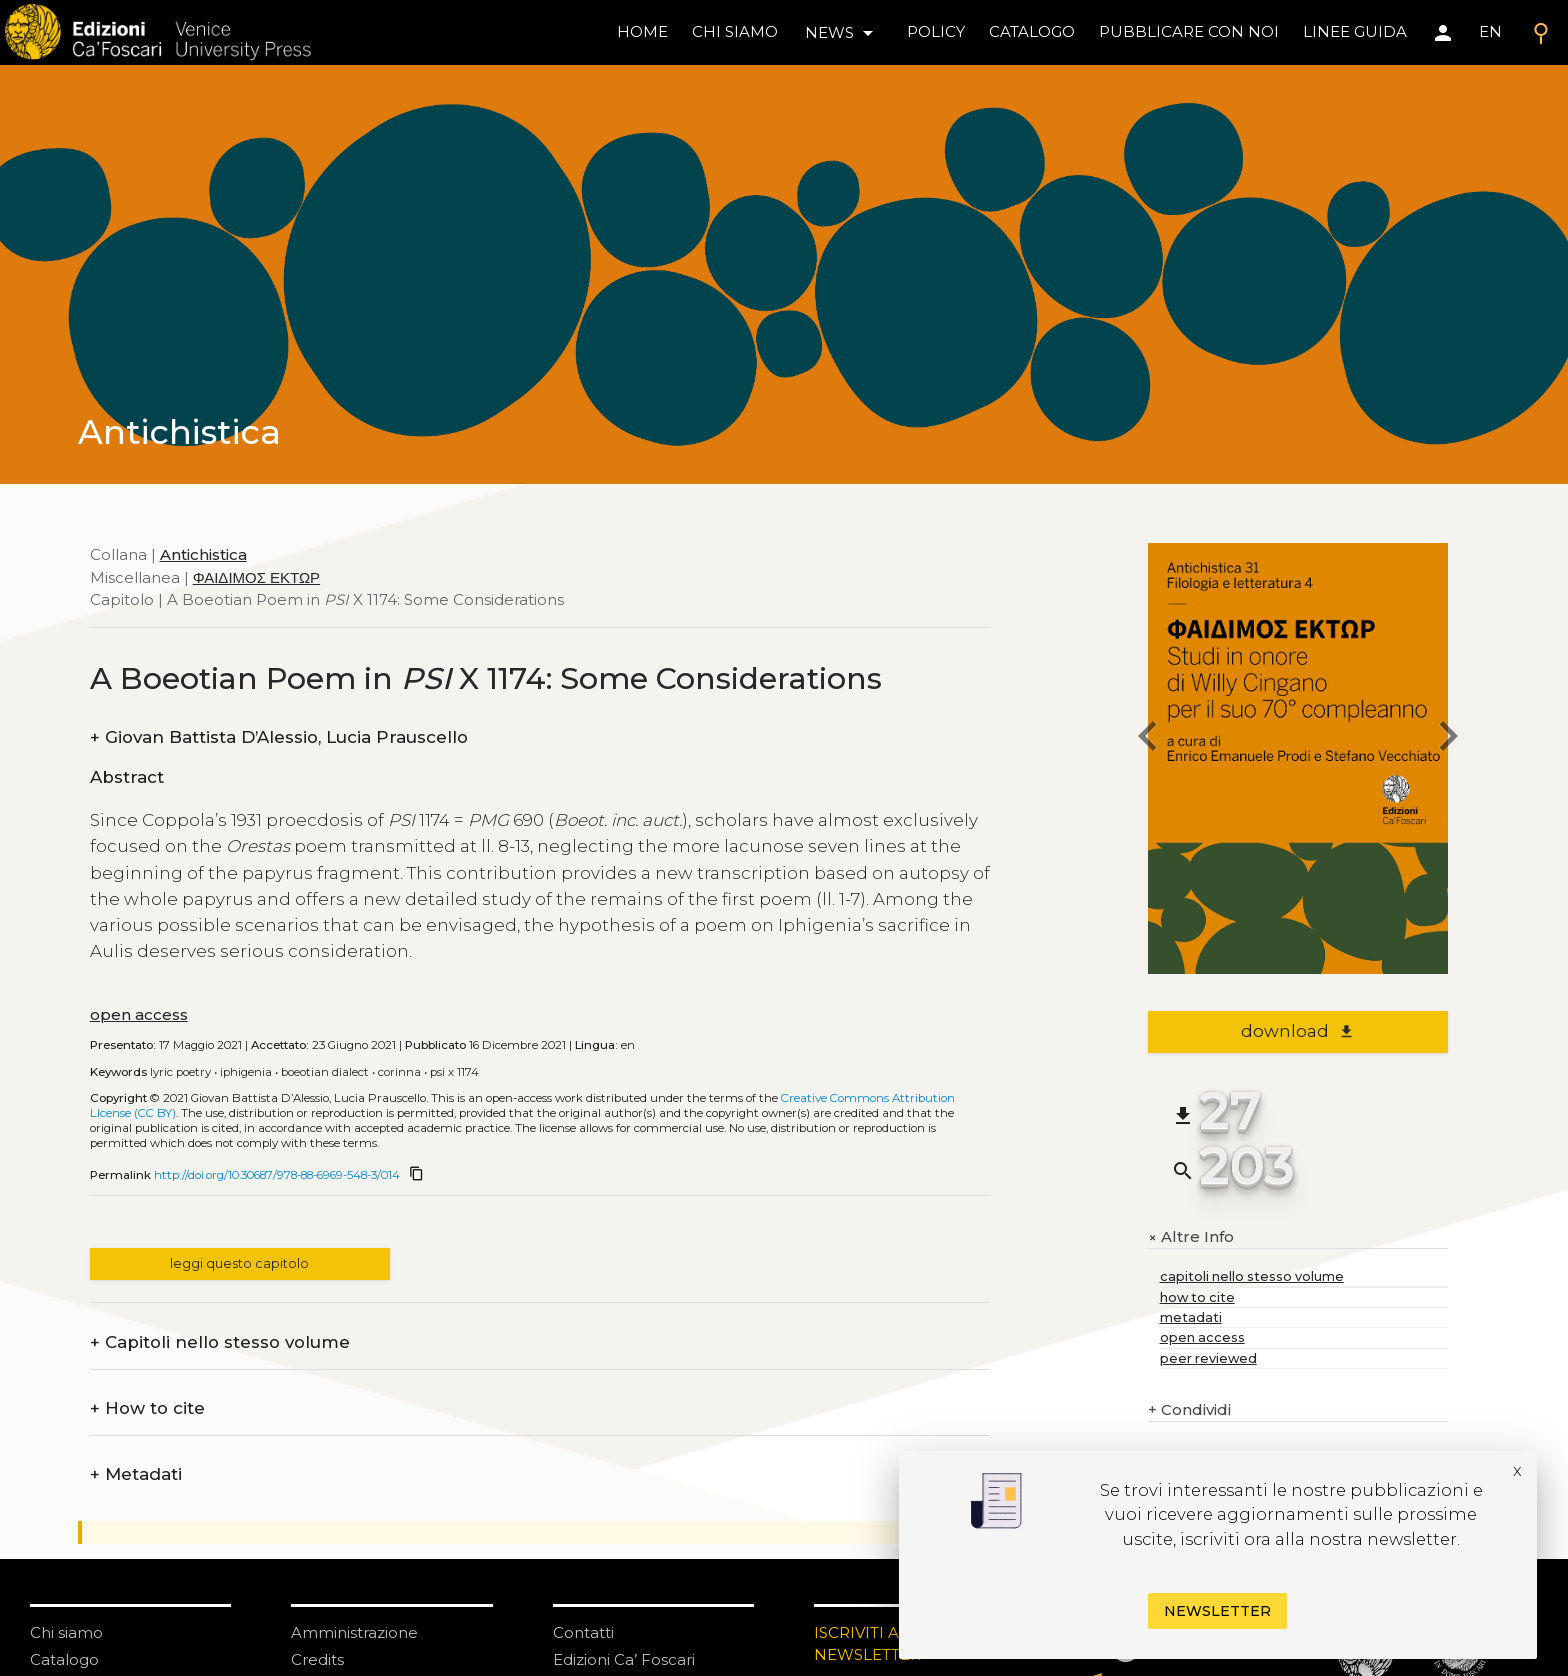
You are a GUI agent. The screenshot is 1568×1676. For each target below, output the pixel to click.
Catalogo (64, 1659)
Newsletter (1217, 1611)
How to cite (147, 1408)
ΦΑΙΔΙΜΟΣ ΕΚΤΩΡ (256, 577)
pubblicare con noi (1189, 31)
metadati (1191, 1317)
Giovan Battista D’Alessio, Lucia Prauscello (279, 737)
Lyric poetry (180, 1072)
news (842, 33)
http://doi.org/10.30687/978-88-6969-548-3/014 (277, 1175)
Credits (317, 1659)
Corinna (399, 1072)
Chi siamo (66, 1632)
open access (139, 1014)
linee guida (1355, 31)
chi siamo (735, 31)
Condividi (1189, 1410)
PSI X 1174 (454, 1072)
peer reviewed (1208, 1358)
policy (936, 31)
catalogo (1032, 31)
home (642, 31)
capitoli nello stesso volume (1252, 1276)
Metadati (136, 1474)
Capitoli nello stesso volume (220, 1342)
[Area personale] (1443, 33)
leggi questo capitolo (239, 1263)
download (1297, 1031)
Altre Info (1191, 1237)
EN (1490, 31)
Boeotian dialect (325, 1072)
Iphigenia (246, 1072)
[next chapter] (1448, 739)
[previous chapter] (1148, 739)
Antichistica (203, 554)
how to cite (1197, 1297)
